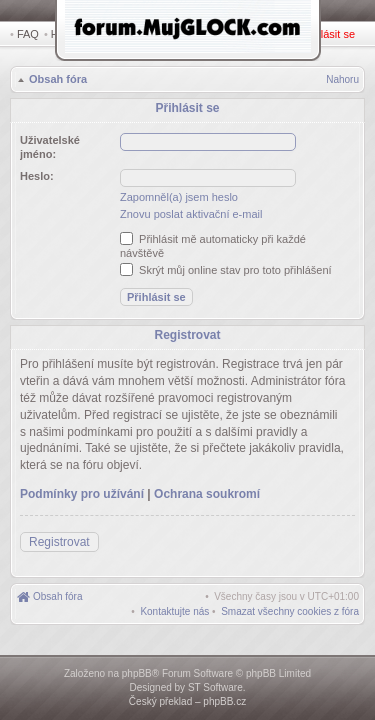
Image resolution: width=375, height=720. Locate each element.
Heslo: (37, 173)
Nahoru (342, 81)
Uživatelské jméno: (50, 144)
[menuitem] (290, 603)
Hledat (70, 34)
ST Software (215, 687)
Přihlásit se (332, 34)
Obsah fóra (56, 81)
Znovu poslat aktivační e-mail (191, 211)
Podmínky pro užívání (82, 486)
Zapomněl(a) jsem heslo (179, 194)
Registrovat (275, 34)
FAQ (28, 34)
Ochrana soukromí (207, 486)
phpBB (137, 673)
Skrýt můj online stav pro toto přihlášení (226, 267)
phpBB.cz (224, 701)
